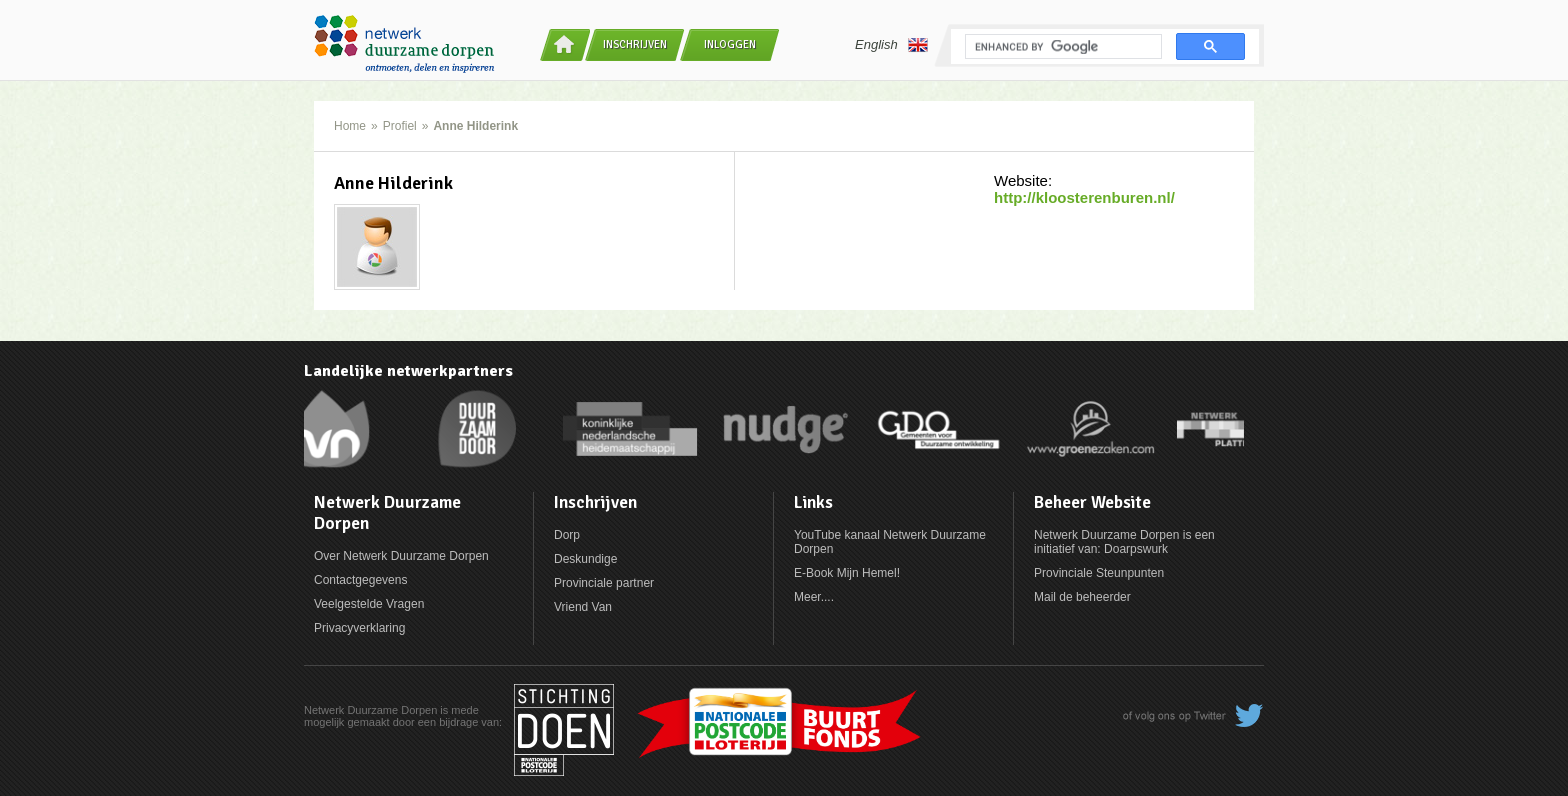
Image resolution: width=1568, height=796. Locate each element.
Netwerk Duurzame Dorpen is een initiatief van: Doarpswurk (1124, 542)
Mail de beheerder (1082, 597)
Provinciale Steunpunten (1099, 573)
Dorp (567, 535)
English (891, 45)
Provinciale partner (604, 583)
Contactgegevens (360, 580)
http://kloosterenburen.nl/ (1084, 197)
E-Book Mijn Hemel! (847, 573)
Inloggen (730, 44)
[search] (1061, 47)
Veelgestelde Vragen (369, 604)
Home (350, 126)
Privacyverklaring (359, 628)
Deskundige (585, 559)
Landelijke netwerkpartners (408, 371)
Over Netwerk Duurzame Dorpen (401, 556)
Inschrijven (635, 44)
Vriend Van (583, 607)
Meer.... (814, 597)
